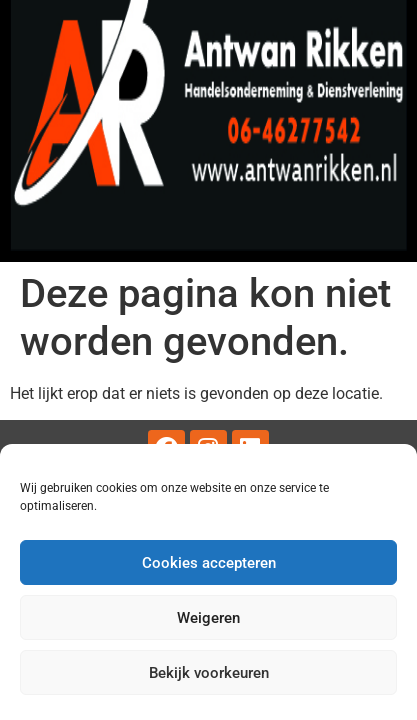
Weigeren (208, 618)
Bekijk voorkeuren (209, 673)
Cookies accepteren (209, 563)
